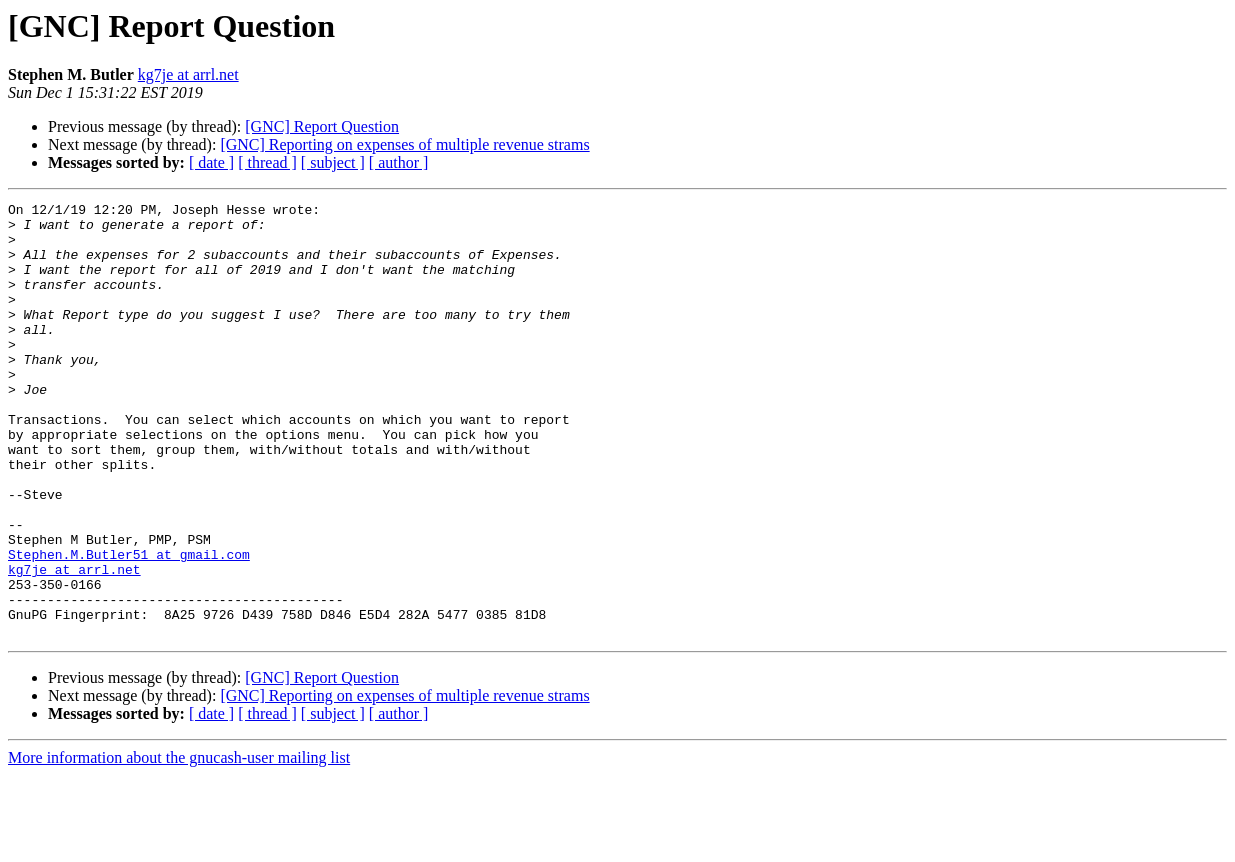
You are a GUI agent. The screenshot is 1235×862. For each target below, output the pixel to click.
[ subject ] (333, 162)
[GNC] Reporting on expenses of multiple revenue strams (404, 144)
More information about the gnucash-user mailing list (179, 844)
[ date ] (211, 162)
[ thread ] (267, 162)
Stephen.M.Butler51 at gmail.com (129, 626)
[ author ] (399, 162)
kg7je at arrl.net (188, 74)
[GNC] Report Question (322, 126)
